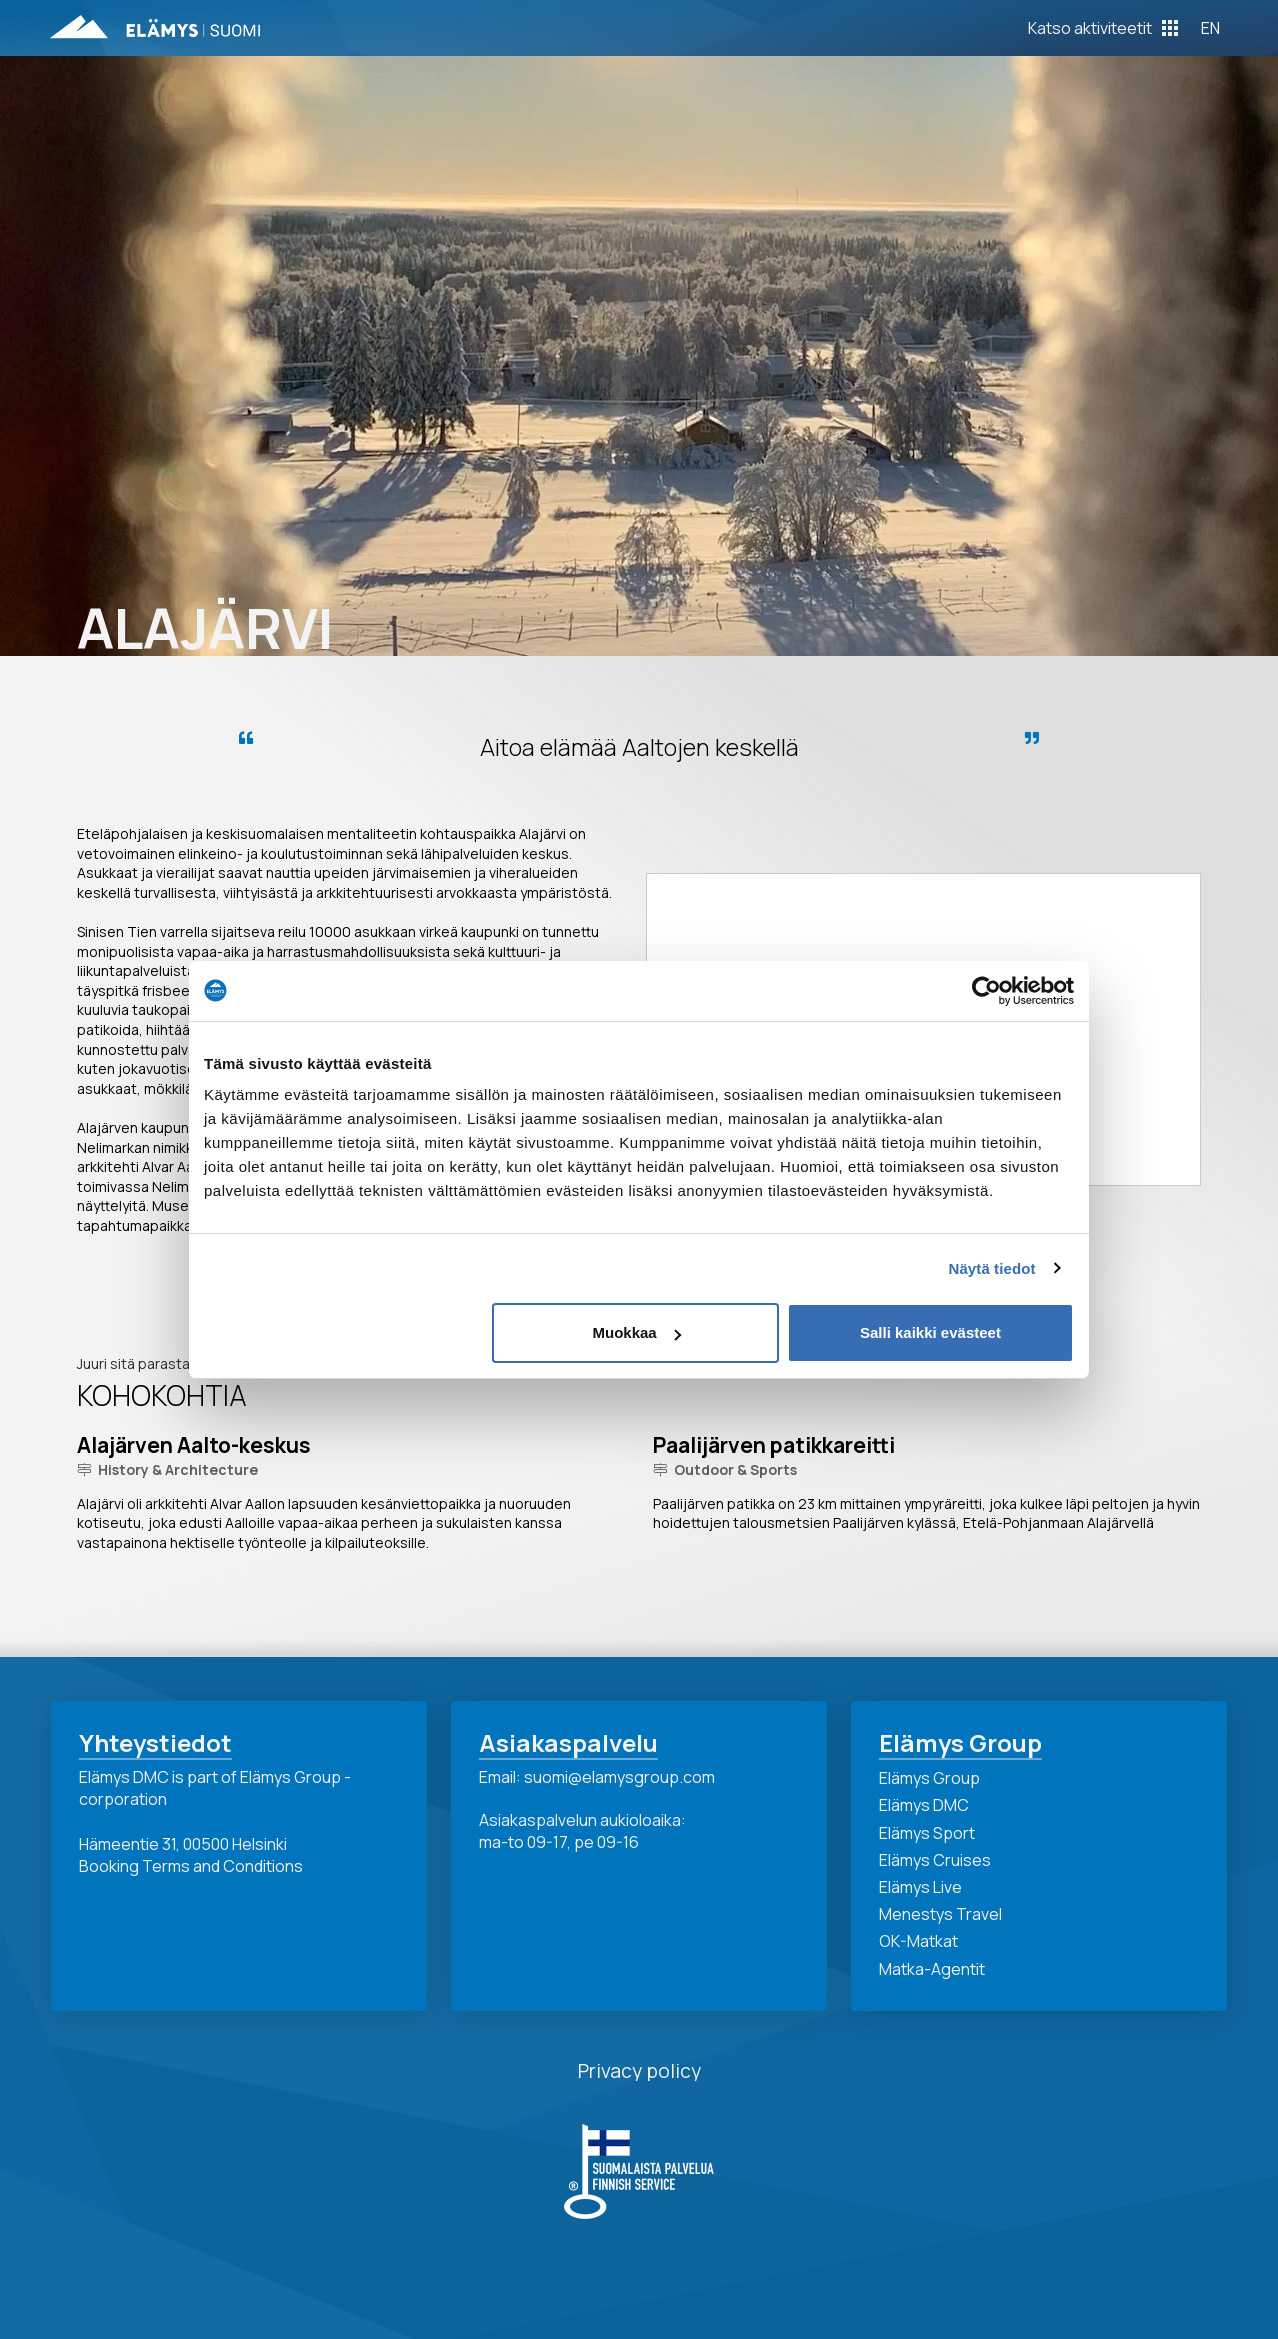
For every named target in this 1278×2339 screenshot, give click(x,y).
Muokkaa (637, 1332)
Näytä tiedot (992, 1268)
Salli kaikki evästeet (930, 1332)
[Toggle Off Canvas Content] (1103, 28)
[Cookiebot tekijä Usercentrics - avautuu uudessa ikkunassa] (986, 991)
